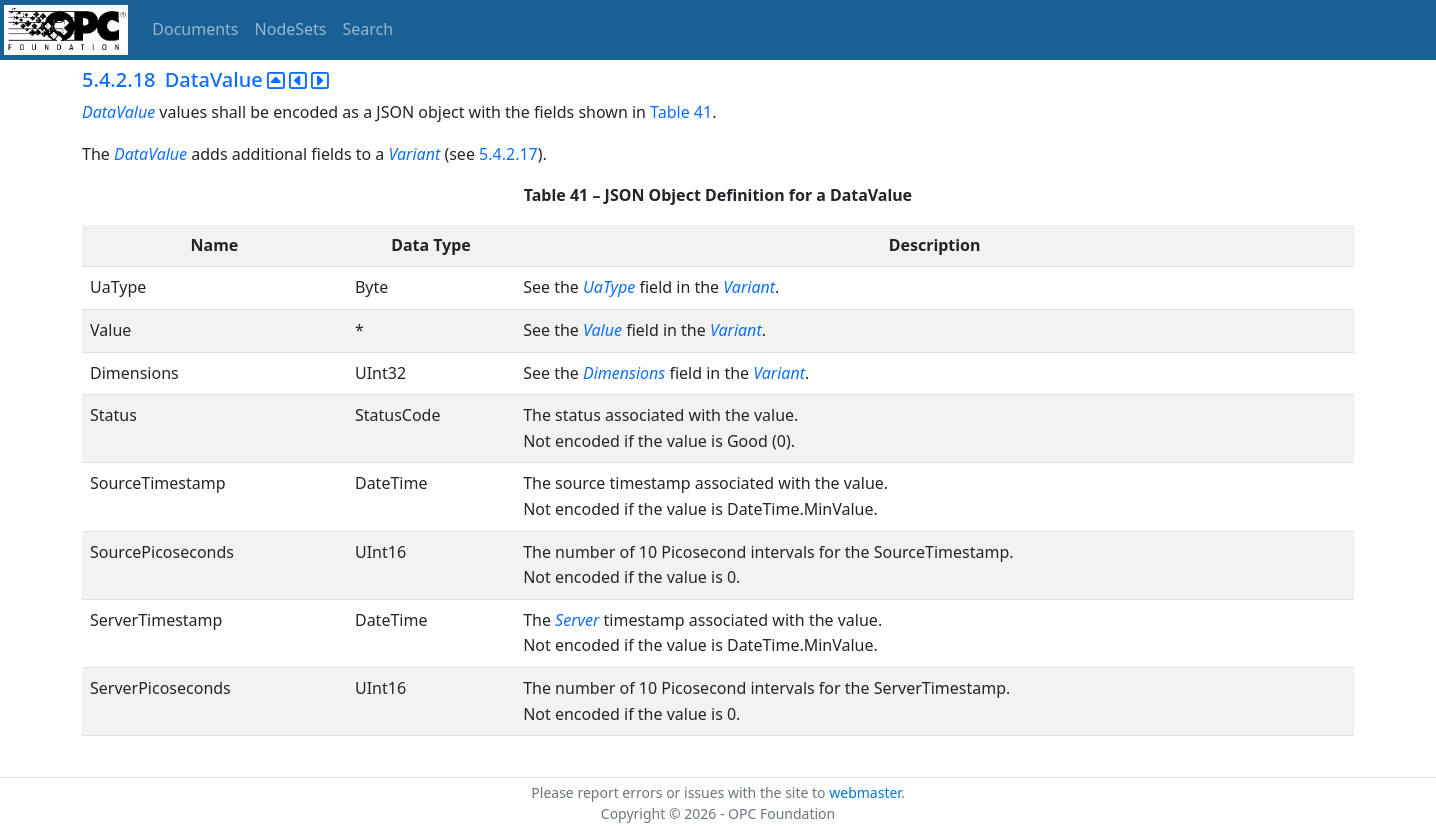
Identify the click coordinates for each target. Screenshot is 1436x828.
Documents (195, 29)
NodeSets (291, 29)
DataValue (118, 112)
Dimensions (624, 373)
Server (577, 620)
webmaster (865, 792)
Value (602, 330)
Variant (414, 154)
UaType (609, 287)
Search (368, 29)
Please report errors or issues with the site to (680, 792)
